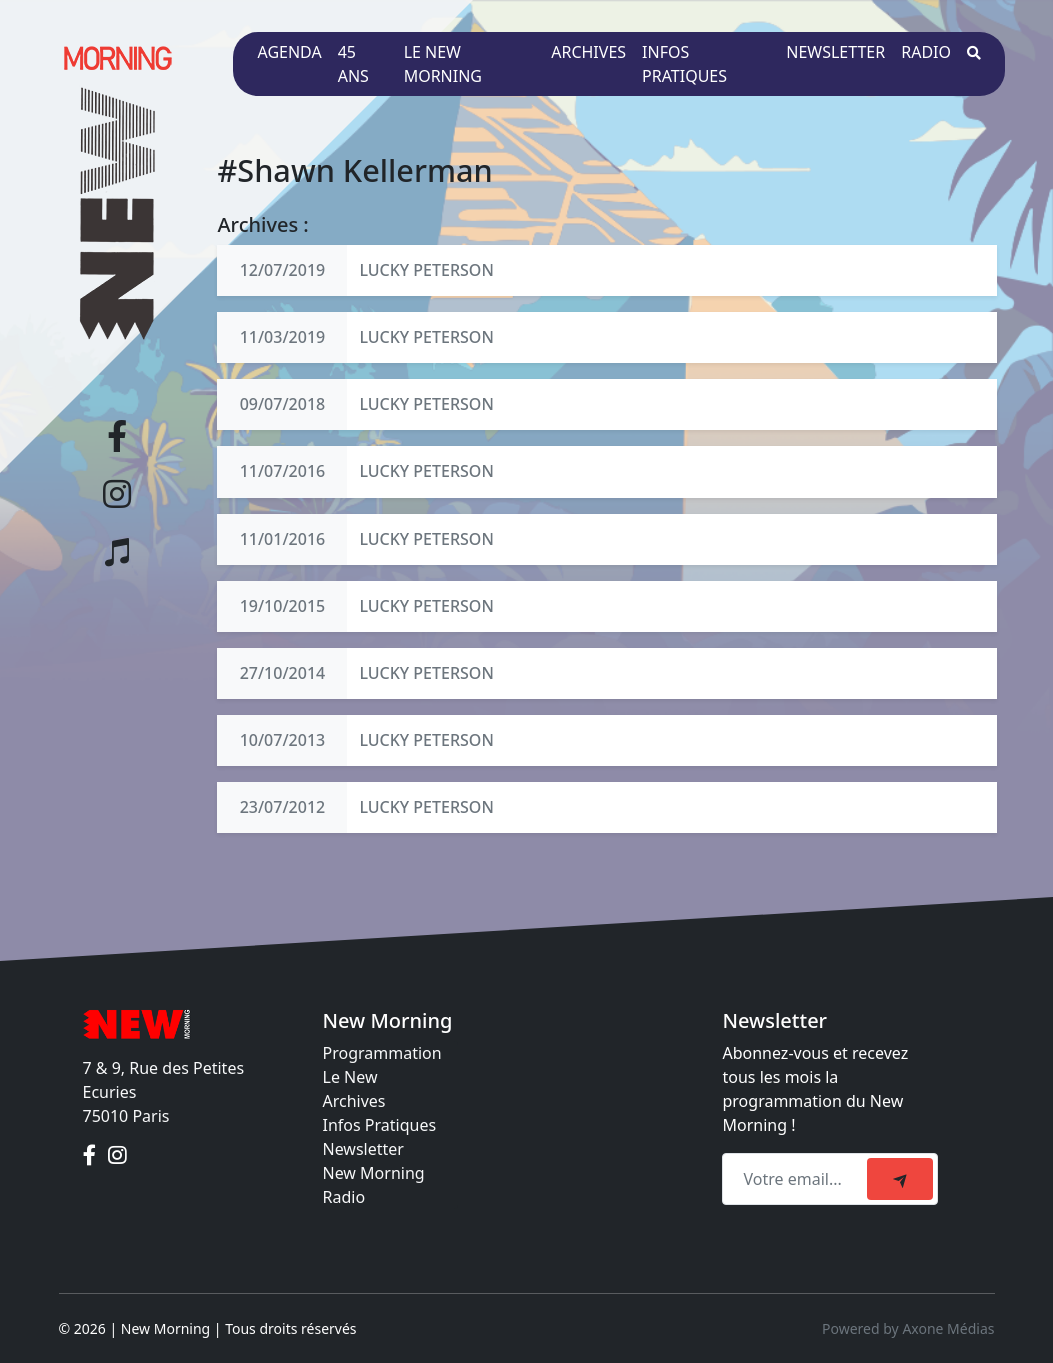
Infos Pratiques (380, 1125)
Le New (350, 1077)
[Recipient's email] (797, 1179)
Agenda (289, 52)
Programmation (382, 1053)
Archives (588, 52)
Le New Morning (443, 64)
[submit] (900, 1179)
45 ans (353, 64)
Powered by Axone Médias (908, 1328)
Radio (926, 52)
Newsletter (835, 52)
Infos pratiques (684, 64)
